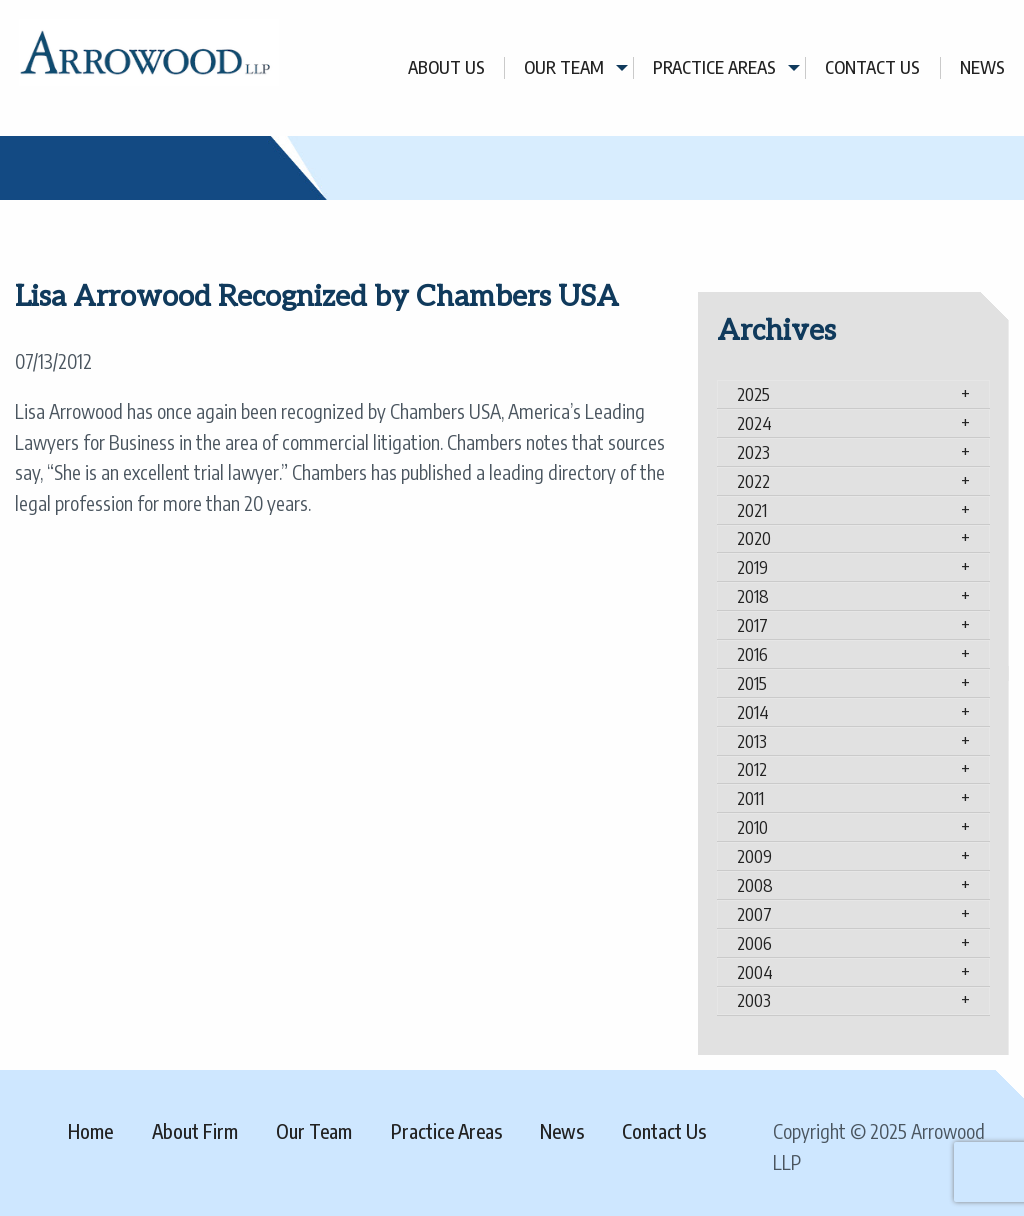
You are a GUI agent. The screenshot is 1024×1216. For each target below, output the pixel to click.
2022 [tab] (753, 481)
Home (90, 1131)
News (982, 67)
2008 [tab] (755, 885)
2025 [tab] (753, 394)
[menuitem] (447, 67)
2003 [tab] (754, 1000)
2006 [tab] (754, 943)
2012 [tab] (752, 769)
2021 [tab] (752, 510)
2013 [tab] (752, 741)
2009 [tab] (754, 856)
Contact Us (872, 67)
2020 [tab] (754, 538)
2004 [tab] (755, 972)
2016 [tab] (752, 654)
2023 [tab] (753, 452)
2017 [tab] (752, 625)
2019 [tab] (752, 567)
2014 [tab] (753, 712)
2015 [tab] (752, 683)
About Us (446, 67)
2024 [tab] (754, 423)
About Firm (195, 1131)
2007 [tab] (754, 914)
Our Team (564, 67)
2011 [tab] (750, 798)
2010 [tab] (752, 827)
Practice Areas (714, 67)
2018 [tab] (753, 596)
